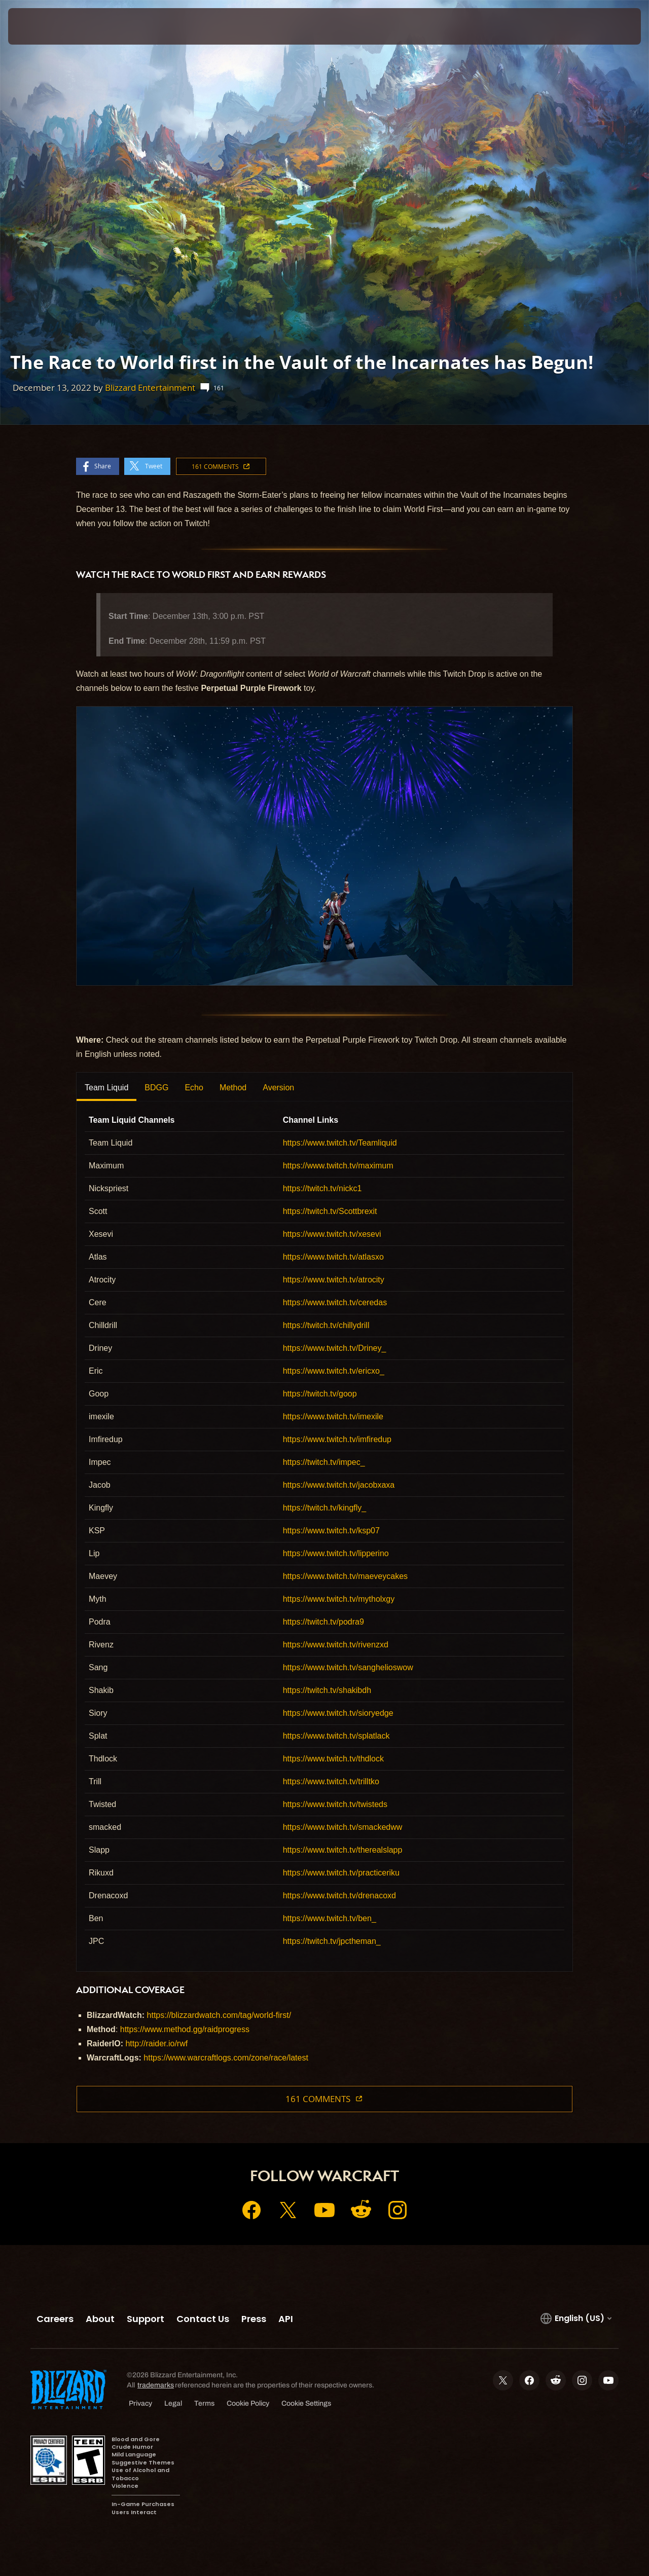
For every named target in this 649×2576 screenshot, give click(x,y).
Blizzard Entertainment (150, 387)
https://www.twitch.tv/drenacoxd (339, 1895)
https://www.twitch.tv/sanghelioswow (348, 1667)
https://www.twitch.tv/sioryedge (338, 1713)
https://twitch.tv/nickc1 (322, 1188)
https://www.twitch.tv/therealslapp (343, 1850)
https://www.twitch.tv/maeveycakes (345, 1576)
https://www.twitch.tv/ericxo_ (333, 1371)
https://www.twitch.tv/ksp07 (331, 1530)
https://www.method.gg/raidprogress (184, 2029)
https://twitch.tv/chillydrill (326, 1325)
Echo (194, 1087)
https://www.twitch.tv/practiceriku (341, 1872)
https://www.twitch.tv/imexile (333, 1416)
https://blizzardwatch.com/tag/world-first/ (219, 2015)
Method (233, 1087)
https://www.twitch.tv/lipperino (336, 1553)
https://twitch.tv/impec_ (324, 1462)
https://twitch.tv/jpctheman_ (332, 1941)
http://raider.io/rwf (156, 2043)
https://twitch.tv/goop (320, 1393)
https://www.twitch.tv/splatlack (336, 1736)
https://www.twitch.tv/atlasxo (333, 1257)
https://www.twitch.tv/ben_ (329, 1918)
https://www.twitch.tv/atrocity (333, 1279)
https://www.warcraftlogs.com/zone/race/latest (225, 2057)
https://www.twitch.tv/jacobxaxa (339, 1485)
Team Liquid (106, 1087)
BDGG (156, 1087)
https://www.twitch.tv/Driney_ (334, 1348)
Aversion (278, 1087)
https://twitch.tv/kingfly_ (325, 1507)
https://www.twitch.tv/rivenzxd (335, 1644)
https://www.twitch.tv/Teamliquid (340, 1142)
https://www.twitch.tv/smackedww (343, 1827)
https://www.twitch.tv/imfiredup (337, 1439)
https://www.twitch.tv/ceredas (335, 1302)
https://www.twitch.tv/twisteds (335, 1804)
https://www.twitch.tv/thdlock (333, 1758)
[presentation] (39, 26)
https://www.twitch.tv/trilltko (331, 1781)
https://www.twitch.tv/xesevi (332, 1234)
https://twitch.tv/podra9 (323, 1621)
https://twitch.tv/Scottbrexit (330, 1211)
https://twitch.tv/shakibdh (327, 1690)
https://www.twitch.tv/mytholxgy (339, 1599)
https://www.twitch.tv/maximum (338, 1165)
